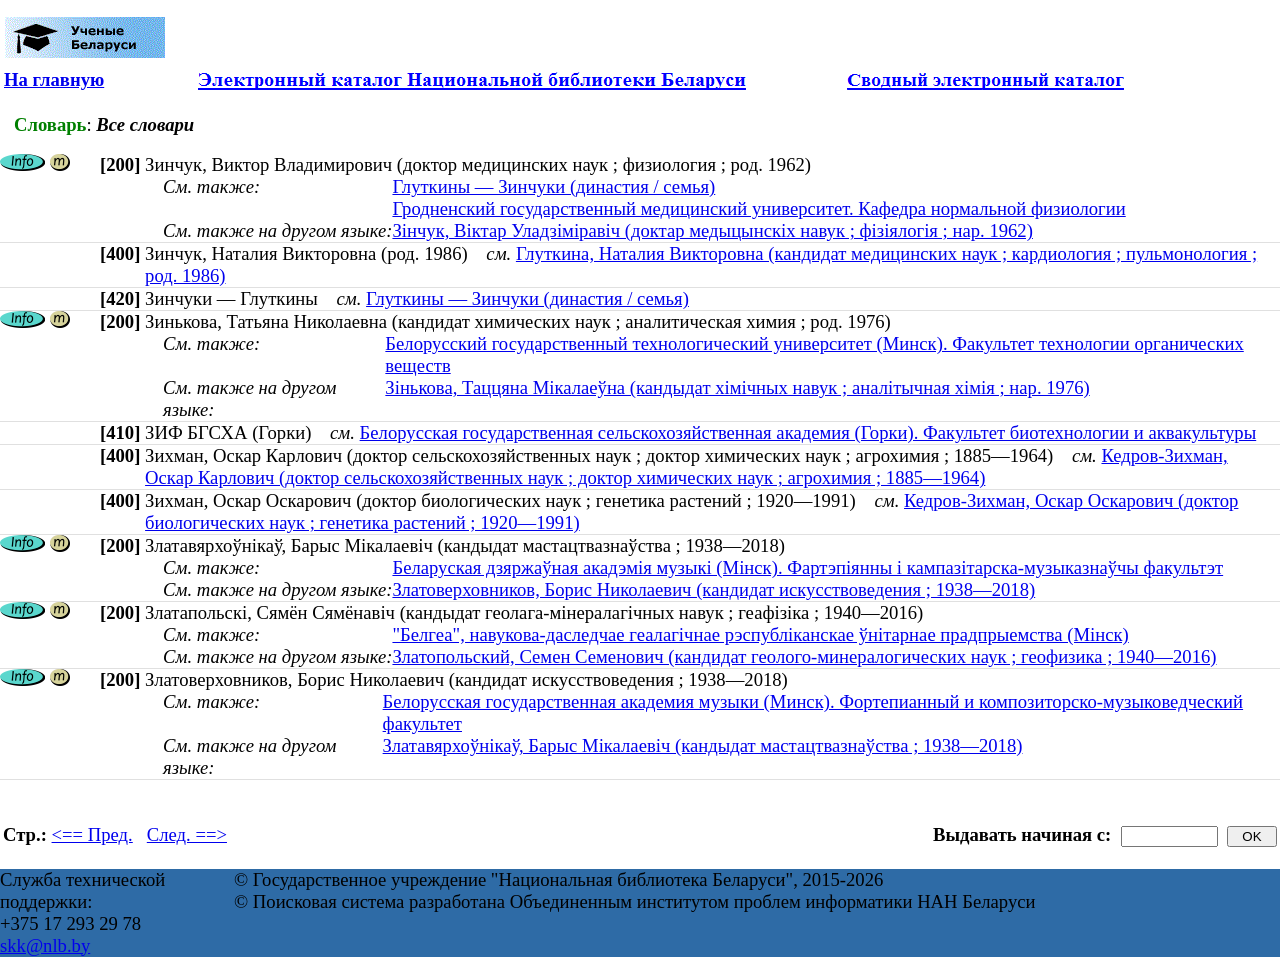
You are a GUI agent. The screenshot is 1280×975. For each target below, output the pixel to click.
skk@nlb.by (45, 945)
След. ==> (187, 834)
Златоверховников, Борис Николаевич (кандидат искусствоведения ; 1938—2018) (713, 589)
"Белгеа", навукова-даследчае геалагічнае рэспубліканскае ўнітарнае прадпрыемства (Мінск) (760, 634)
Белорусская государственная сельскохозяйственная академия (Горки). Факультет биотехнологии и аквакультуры (808, 432)
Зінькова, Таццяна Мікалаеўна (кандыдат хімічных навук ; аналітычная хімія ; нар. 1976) (737, 387)
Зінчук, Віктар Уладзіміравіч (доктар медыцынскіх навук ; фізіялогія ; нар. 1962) (712, 230)
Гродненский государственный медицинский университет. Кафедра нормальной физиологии (758, 208)
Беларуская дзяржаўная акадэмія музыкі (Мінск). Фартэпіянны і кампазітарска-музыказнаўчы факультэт (807, 567)
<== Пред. (92, 834)
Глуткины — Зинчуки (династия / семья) (553, 186)
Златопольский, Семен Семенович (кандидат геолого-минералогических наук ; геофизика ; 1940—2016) (804, 656)
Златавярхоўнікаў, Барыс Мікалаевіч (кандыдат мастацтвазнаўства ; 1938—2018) (703, 745)
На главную (54, 79)
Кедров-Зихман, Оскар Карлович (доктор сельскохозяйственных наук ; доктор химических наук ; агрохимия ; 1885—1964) (686, 466)
